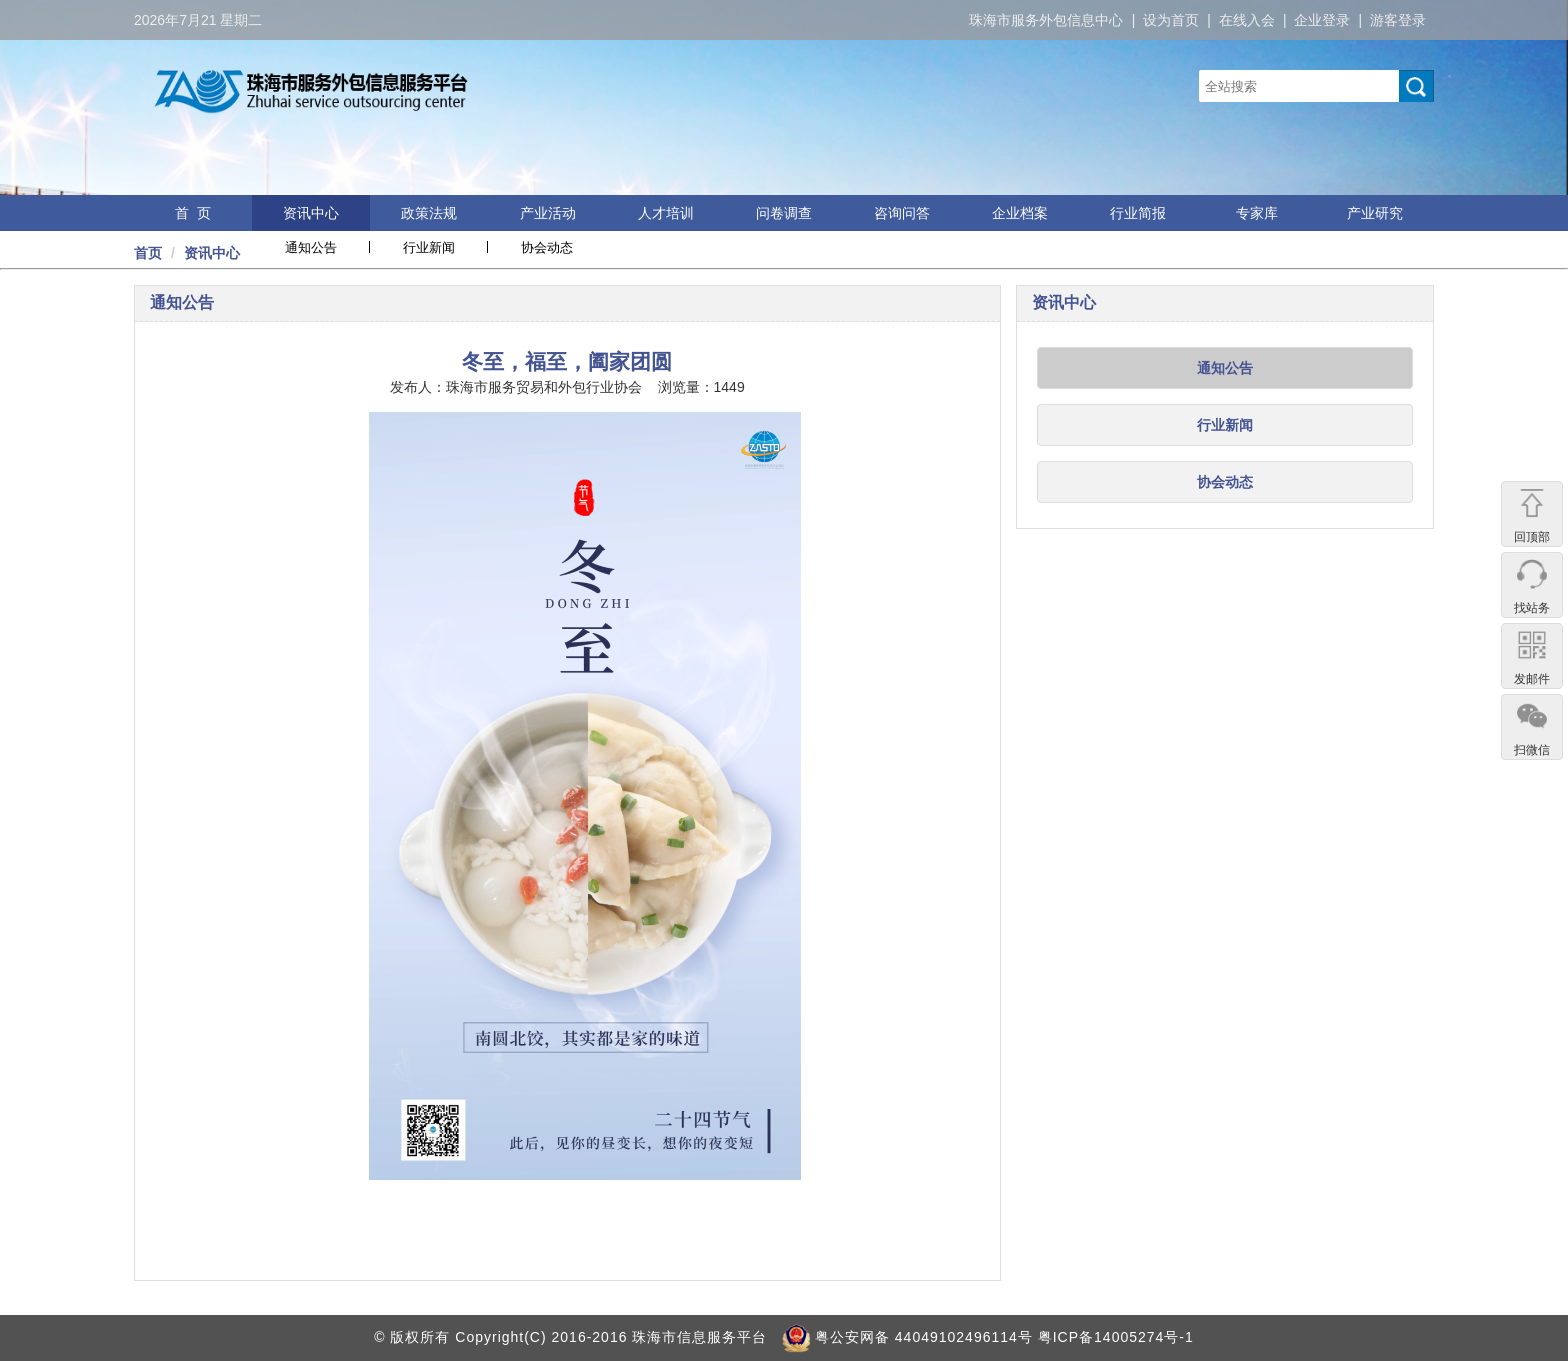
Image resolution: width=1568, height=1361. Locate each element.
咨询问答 (902, 213)
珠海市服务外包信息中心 (1046, 20)
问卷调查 (784, 213)
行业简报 (1138, 213)
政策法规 (429, 213)
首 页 (193, 213)
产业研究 (1375, 213)
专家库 (1257, 213)
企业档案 (1020, 213)
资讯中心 (311, 213)
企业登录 (1322, 20)
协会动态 (547, 247)
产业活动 (548, 213)
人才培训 (666, 213)
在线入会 (1247, 20)
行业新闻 (429, 247)
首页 (148, 253)
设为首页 (1171, 20)
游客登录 (1398, 20)
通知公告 (311, 247)
